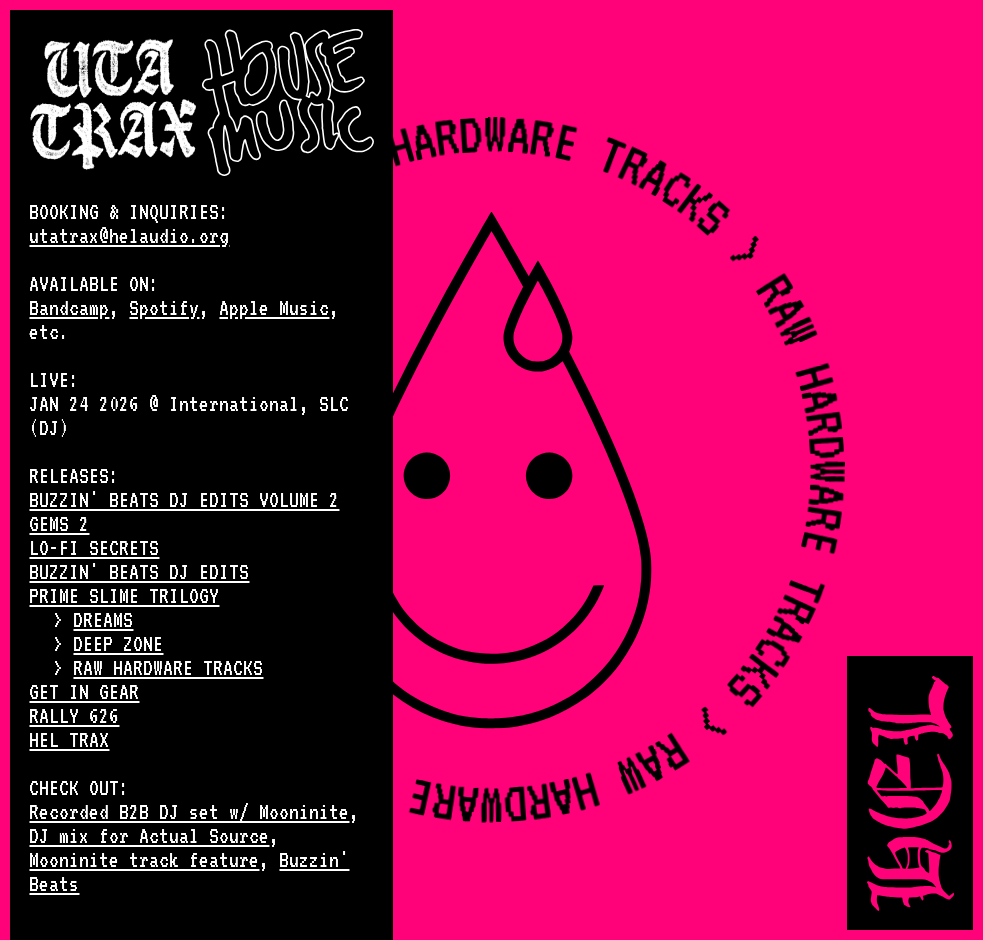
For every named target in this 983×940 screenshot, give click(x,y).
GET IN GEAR (84, 692)
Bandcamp (69, 308)
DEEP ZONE (118, 644)
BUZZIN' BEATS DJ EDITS (139, 572)
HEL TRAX (69, 740)
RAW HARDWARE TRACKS (168, 668)
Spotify (164, 308)
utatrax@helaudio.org (129, 236)
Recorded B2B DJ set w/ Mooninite (189, 812)
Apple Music (274, 308)
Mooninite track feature (144, 860)
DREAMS (103, 620)
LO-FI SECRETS (94, 548)
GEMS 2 (59, 524)
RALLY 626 (74, 716)
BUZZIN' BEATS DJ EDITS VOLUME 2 (184, 500)
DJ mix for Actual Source (149, 836)
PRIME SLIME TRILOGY (124, 596)
